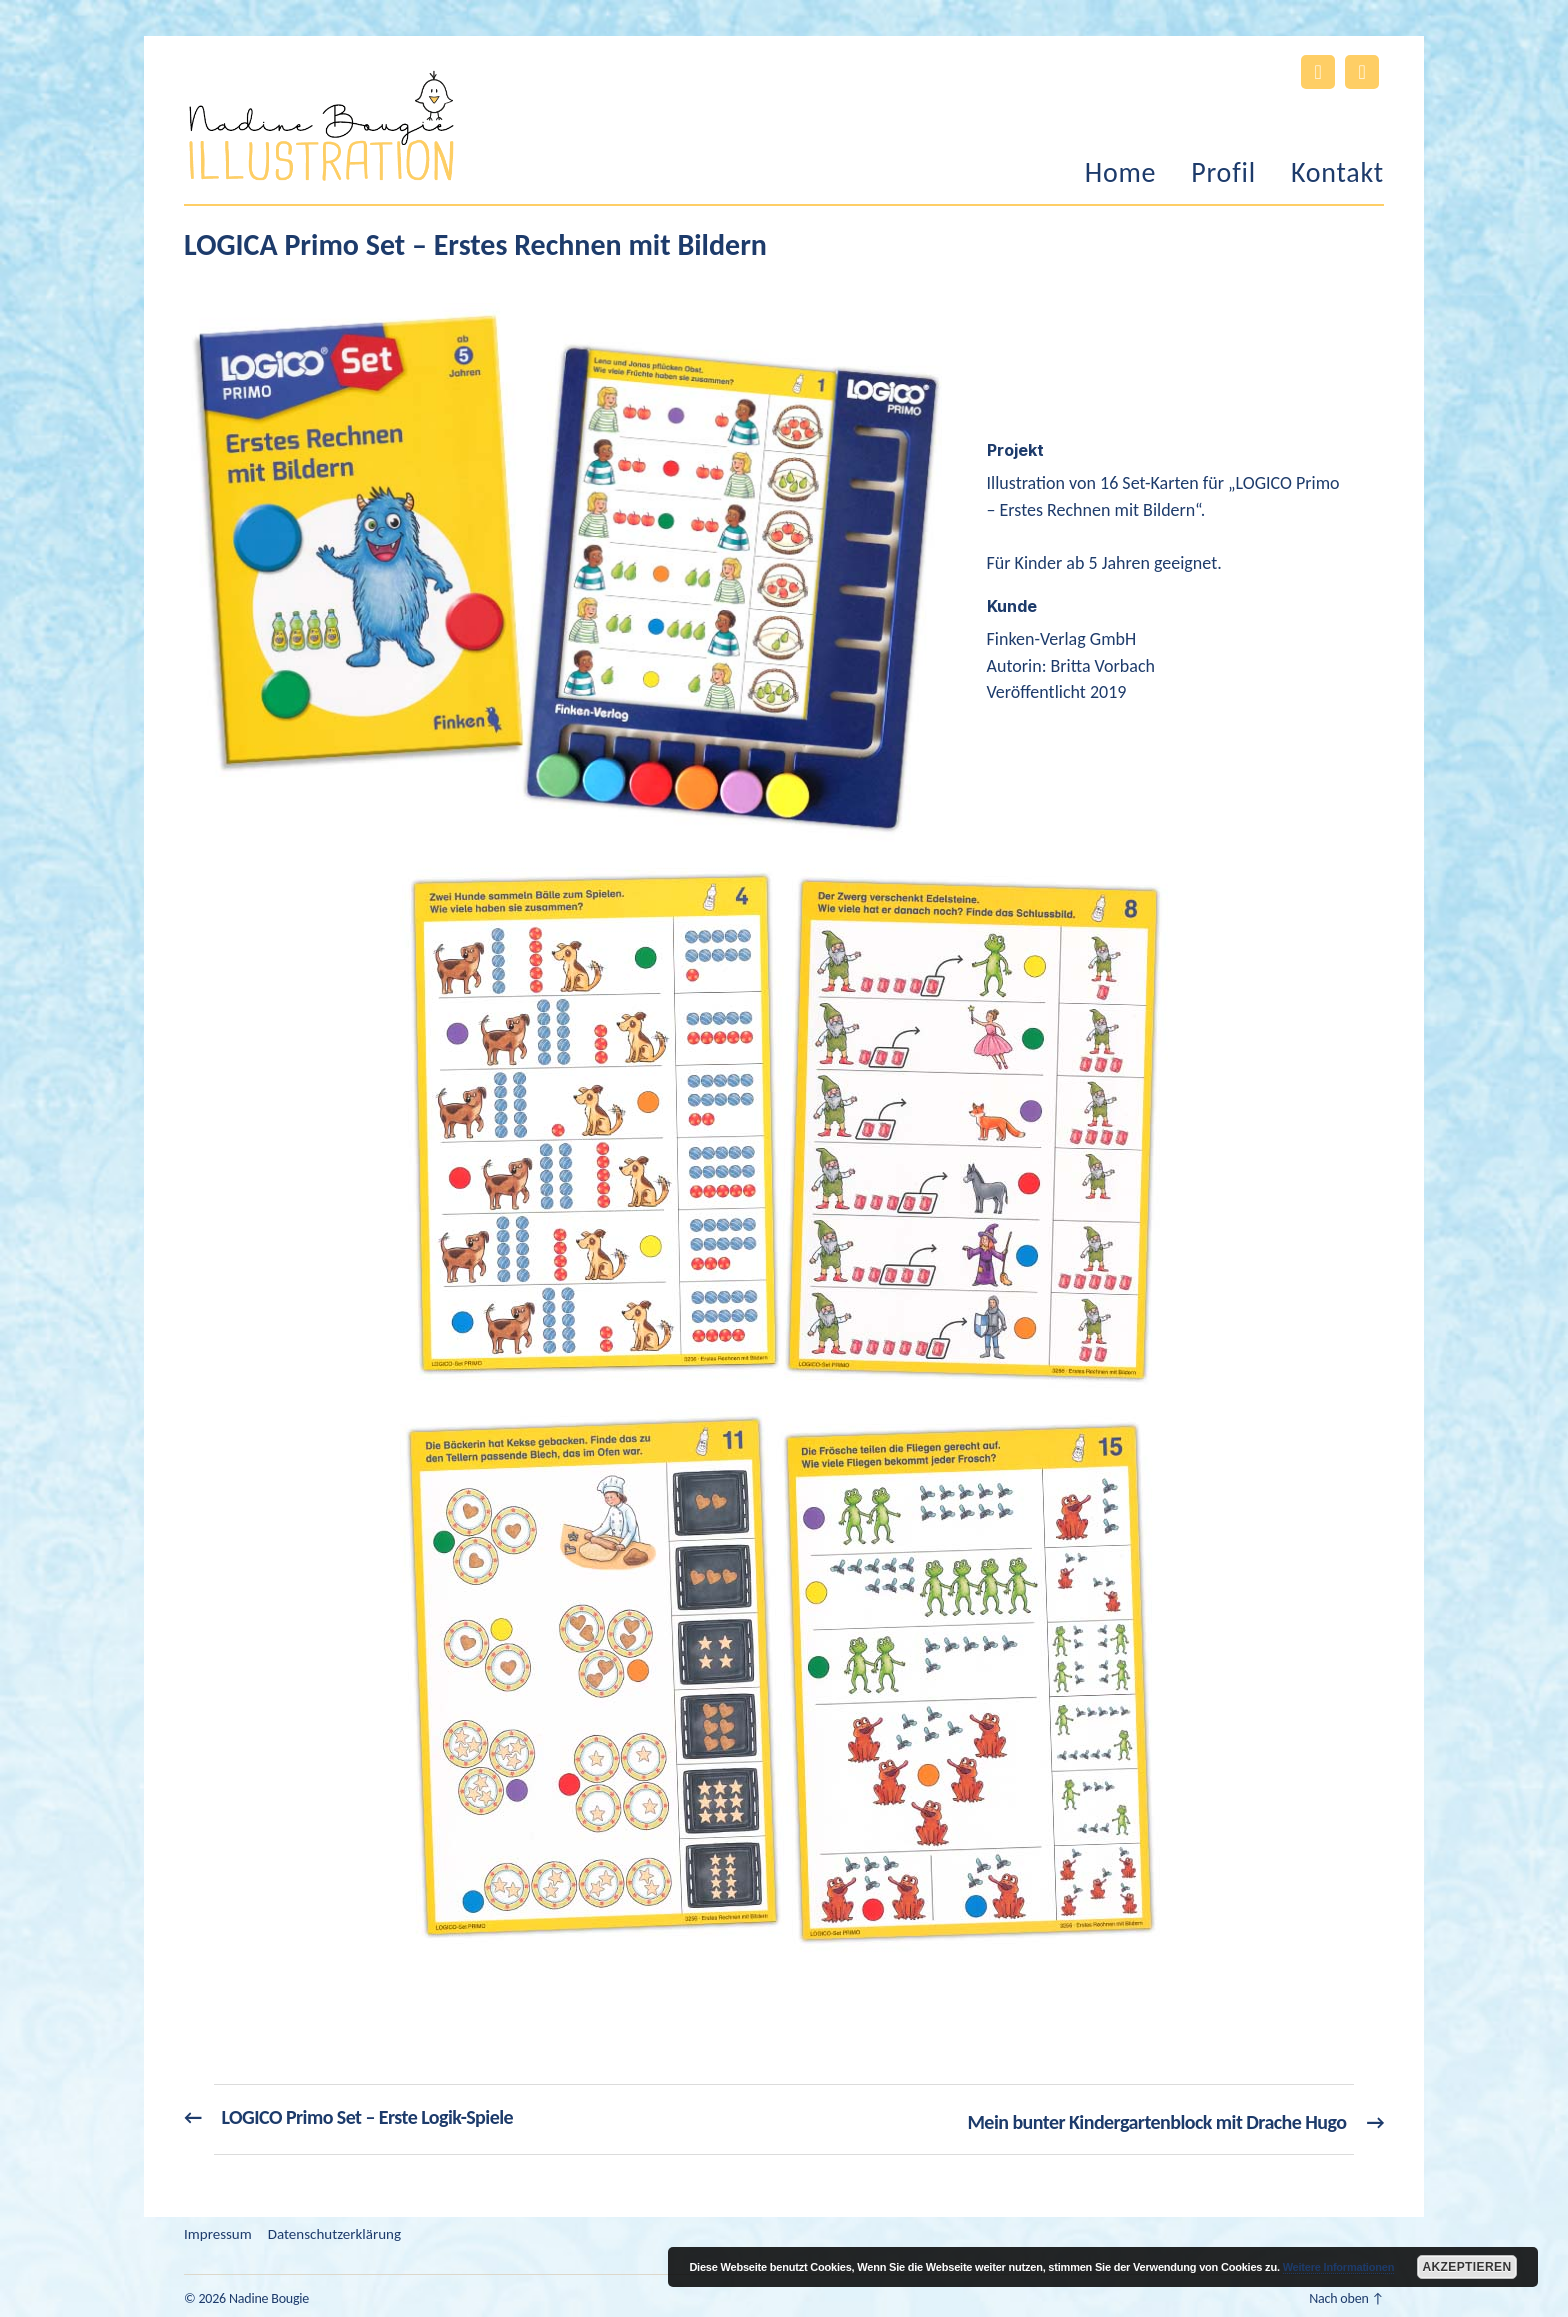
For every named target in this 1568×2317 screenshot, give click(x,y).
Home (1121, 173)
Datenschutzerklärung (334, 2229)
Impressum (218, 2229)
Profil (1223, 173)
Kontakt (1337, 173)
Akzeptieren (1466, 2267)
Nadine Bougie (269, 2293)
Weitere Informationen (1339, 2267)
